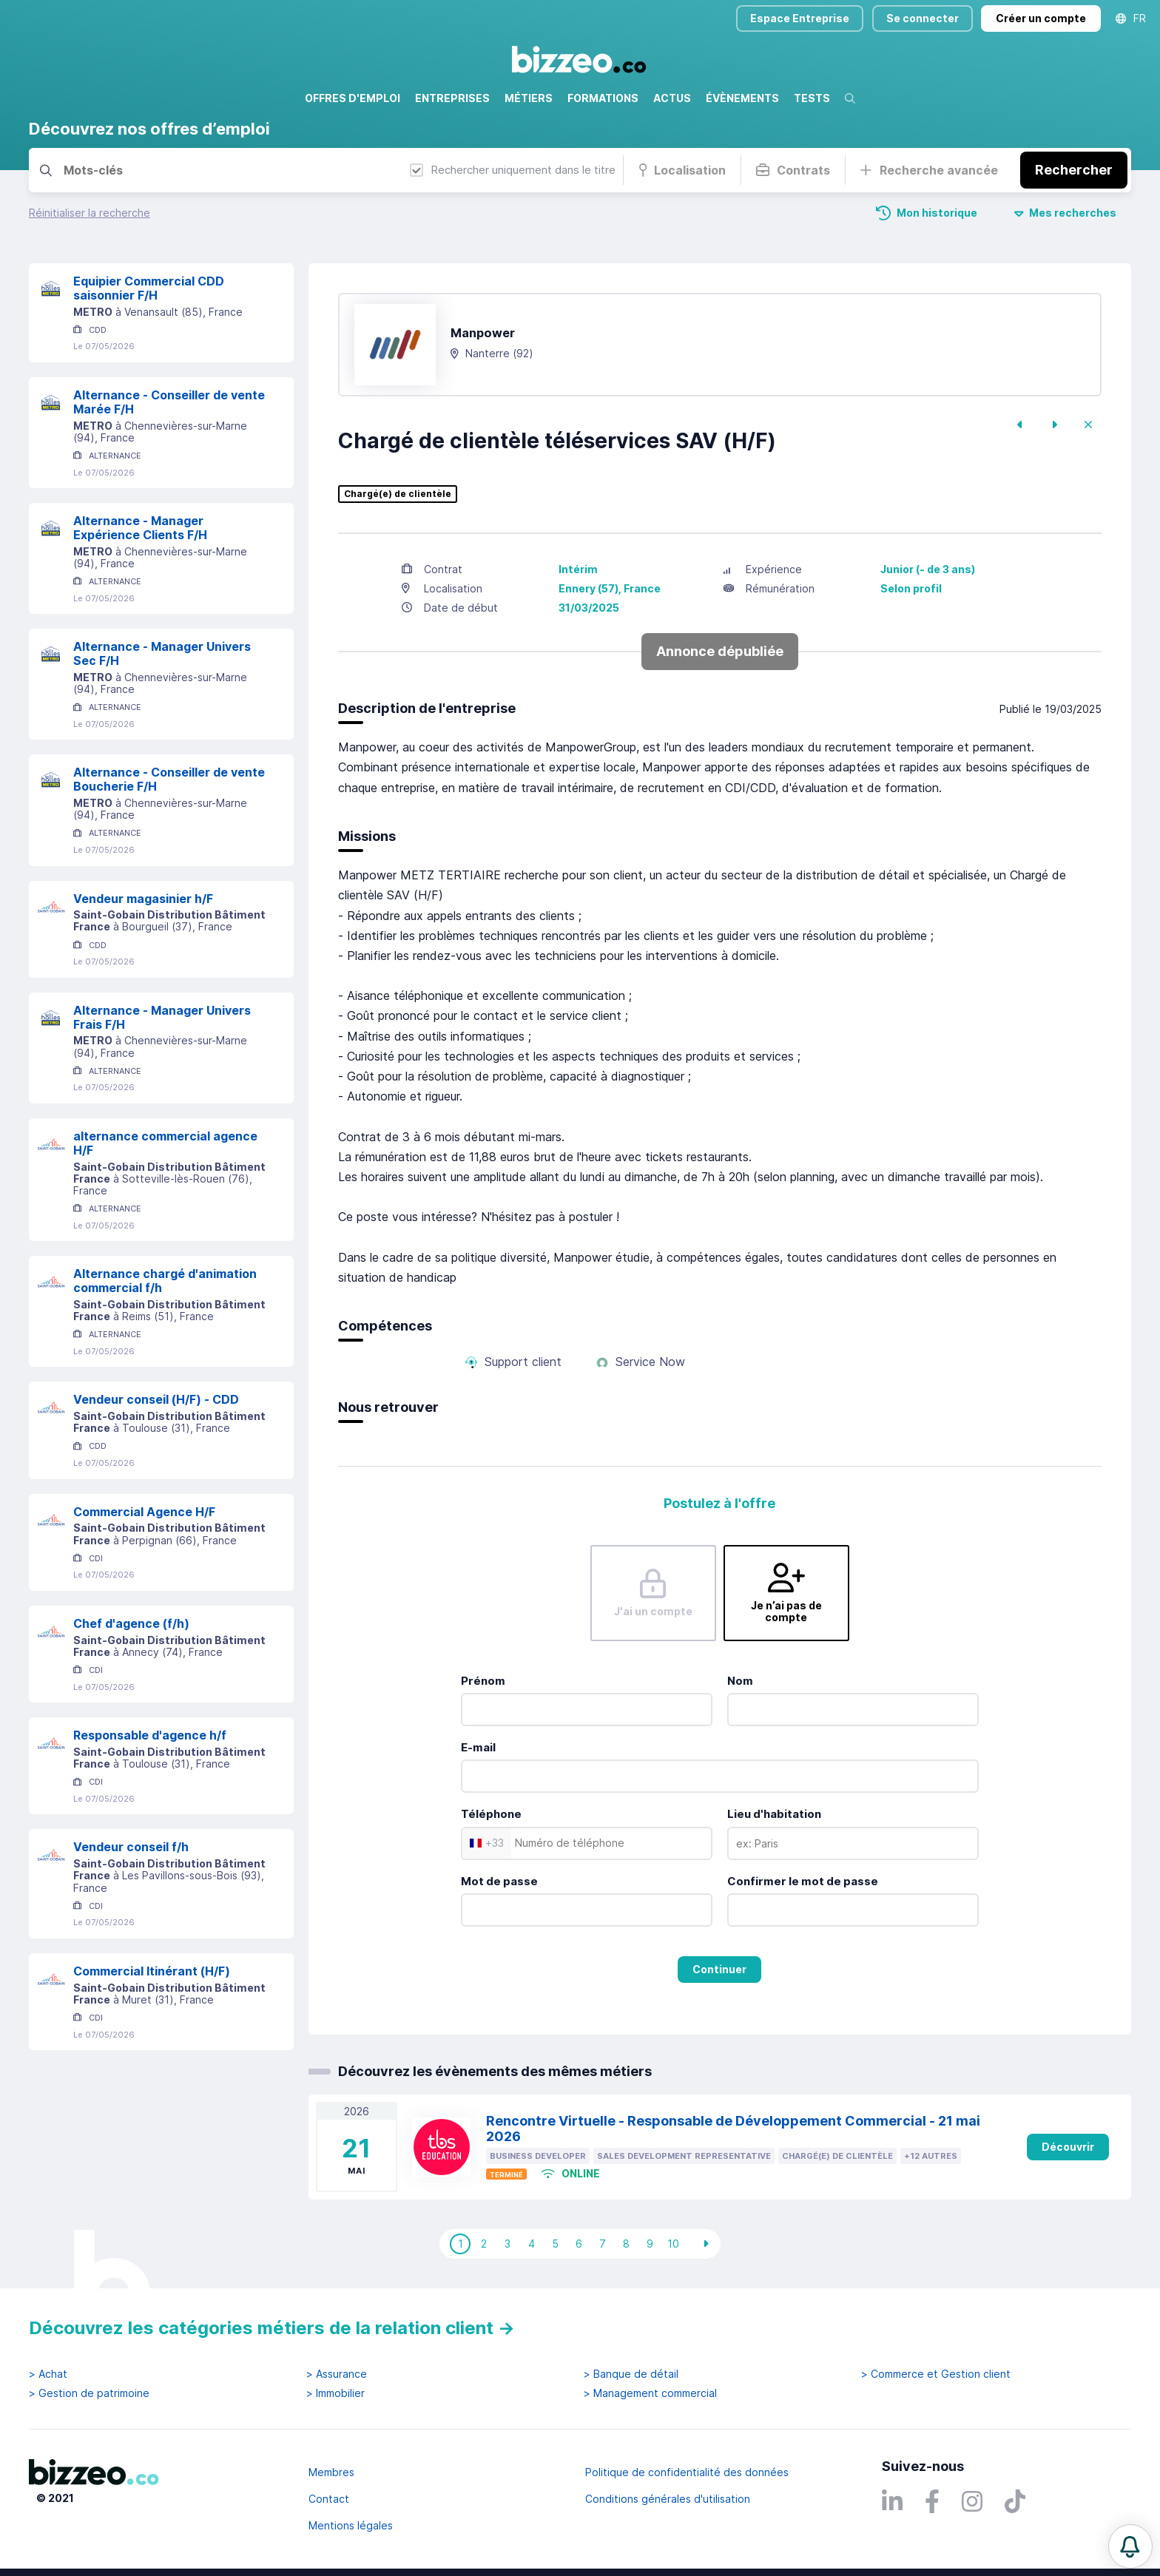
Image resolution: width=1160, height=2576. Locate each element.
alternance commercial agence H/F (165, 1143)
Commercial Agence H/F (144, 1511)
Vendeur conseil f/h (131, 1846)
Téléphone (491, 1814)
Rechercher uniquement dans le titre (513, 169)
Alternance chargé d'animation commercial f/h (165, 1280)
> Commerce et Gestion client (936, 2374)
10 (673, 2243)
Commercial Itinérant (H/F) (151, 1971)
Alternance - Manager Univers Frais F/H (162, 1017)
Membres (331, 2472)
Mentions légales (350, 2525)
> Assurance (336, 2374)
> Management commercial (650, 2393)
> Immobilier (335, 2393)
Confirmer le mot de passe (802, 1881)
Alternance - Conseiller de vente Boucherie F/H (169, 779)
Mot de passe (499, 1881)
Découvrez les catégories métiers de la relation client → (272, 2328)
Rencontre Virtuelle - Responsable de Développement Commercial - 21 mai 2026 (733, 2128)
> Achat (48, 2374)
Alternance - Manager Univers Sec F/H (162, 653)
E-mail (478, 1747)
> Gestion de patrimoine (89, 2393)
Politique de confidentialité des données (687, 2472)
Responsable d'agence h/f (149, 1735)
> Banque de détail (631, 2374)
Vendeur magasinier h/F (143, 898)
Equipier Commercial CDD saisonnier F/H (148, 288)
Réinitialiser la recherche (89, 212)
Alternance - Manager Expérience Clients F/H (140, 527)
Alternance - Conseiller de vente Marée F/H (169, 402)
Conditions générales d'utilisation (667, 2498)
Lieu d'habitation (774, 1814)
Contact (328, 2498)
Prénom (483, 1680)
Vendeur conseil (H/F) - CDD (156, 1399)
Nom (740, 1680)
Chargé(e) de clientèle (397, 494)
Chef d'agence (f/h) (131, 1623)
